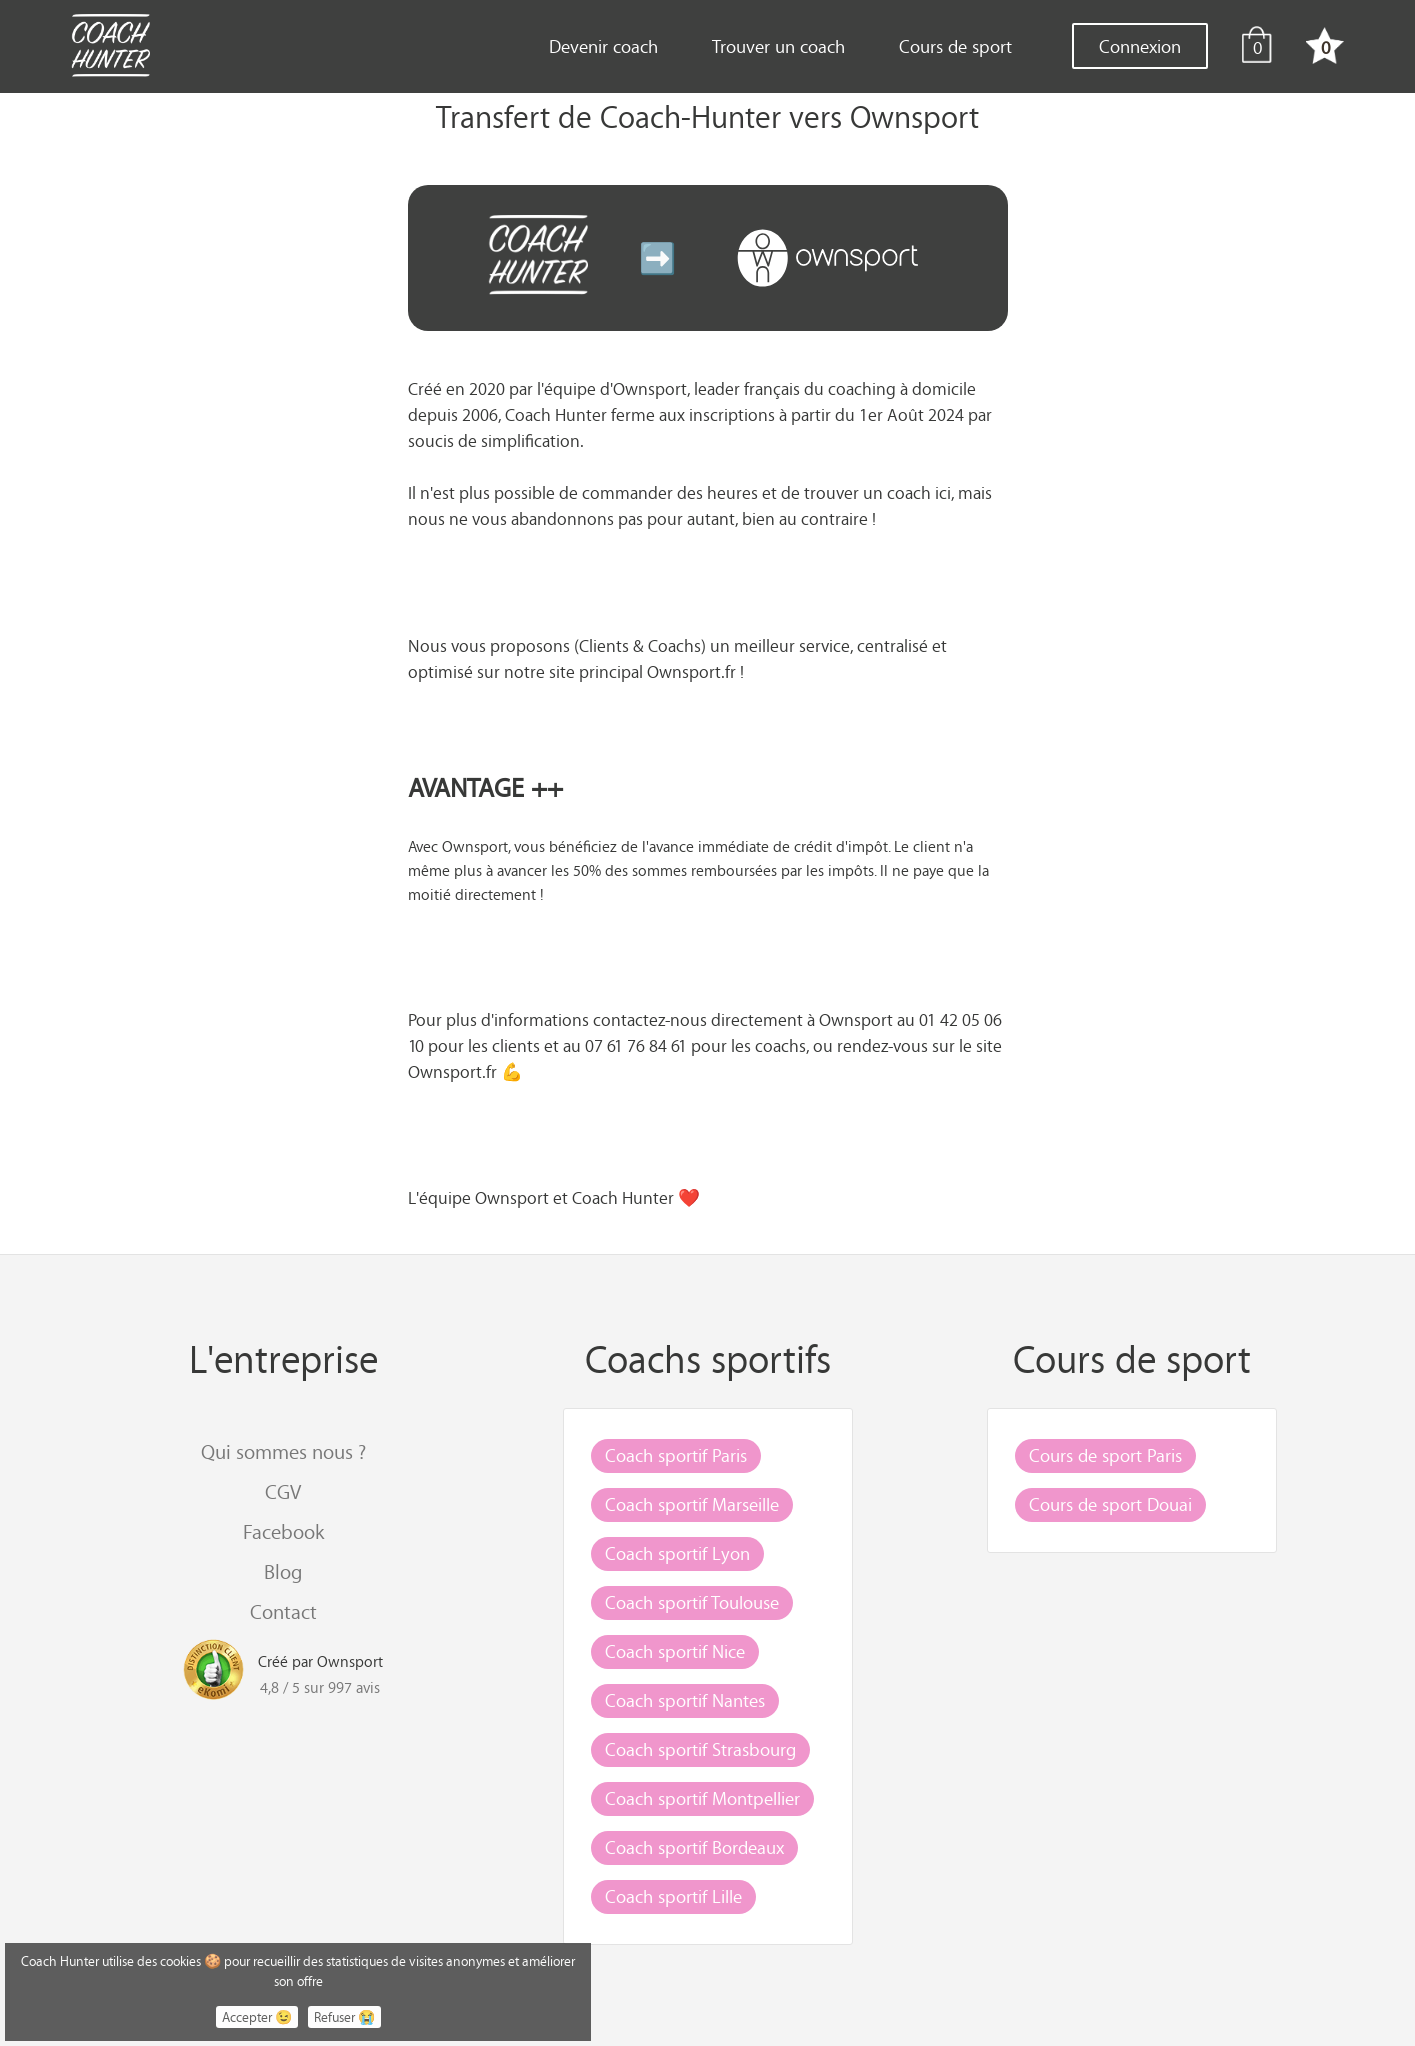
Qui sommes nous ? (283, 1451)
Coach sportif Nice (675, 1651)
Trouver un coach (778, 46)
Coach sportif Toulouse (692, 1602)
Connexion (1140, 46)
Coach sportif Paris (676, 1455)
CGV (283, 1491)
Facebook (283, 1531)
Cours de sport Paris (1105, 1455)
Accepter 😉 (257, 2017)
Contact (283, 1611)
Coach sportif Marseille (692, 1504)
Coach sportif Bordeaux (694, 1847)
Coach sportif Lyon (677, 1553)
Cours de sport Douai (1110, 1504)
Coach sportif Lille (673, 1896)
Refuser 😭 (344, 2017)
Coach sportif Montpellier (702, 1798)
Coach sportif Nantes (685, 1700)
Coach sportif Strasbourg (700, 1749)
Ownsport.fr (691, 672)
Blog (283, 1571)
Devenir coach (603, 46)
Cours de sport (955, 46)
